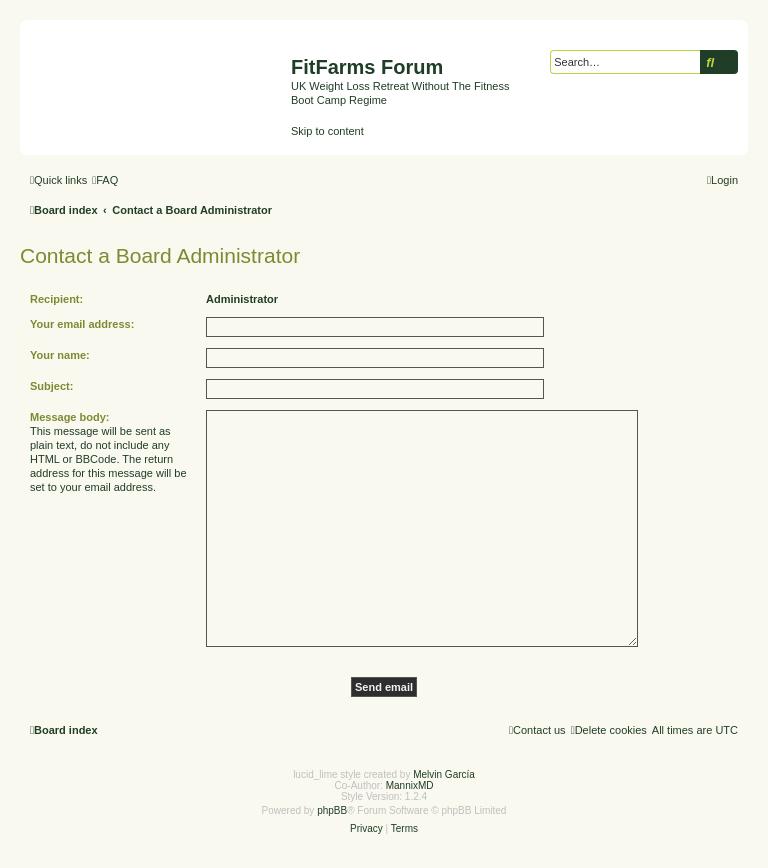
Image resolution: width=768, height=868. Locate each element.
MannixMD (410, 785)
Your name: (60, 355)
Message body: (69, 417)
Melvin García (444, 774)
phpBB (332, 810)
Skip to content (327, 131)
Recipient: (56, 299)
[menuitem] (105, 180)
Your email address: (82, 324)
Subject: (51, 386)
